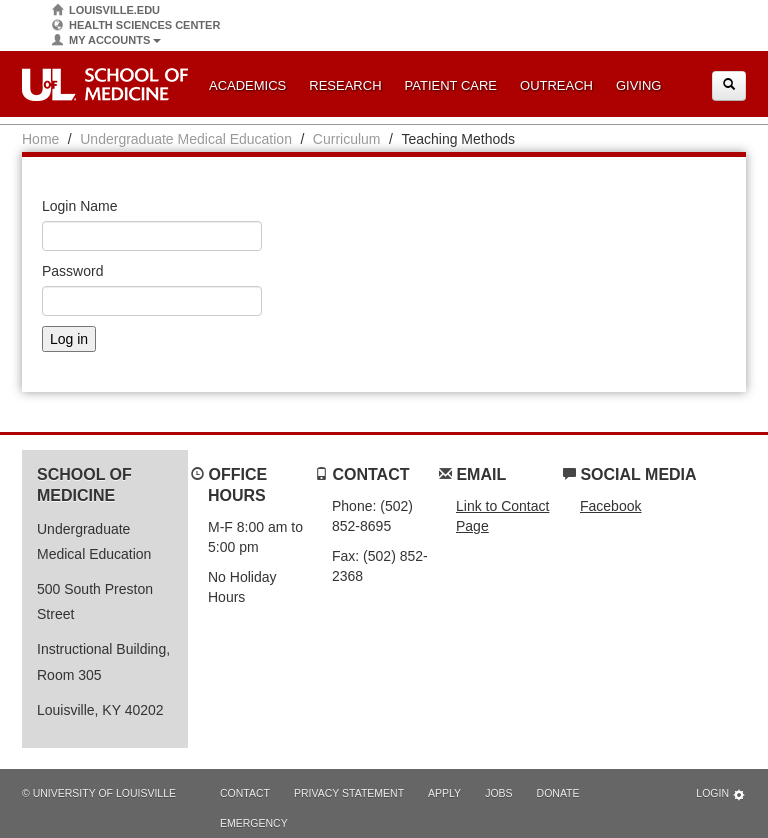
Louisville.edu (106, 10)
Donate (558, 793)
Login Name (80, 206)
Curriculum (347, 139)
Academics (247, 85)
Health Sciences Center (136, 25)
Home (40, 139)
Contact (245, 793)
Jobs (498, 793)
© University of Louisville (99, 793)
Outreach (556, 85)
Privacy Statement (349, 793)
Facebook (610, 506)
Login (721, 794)
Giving (639, 85)
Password (72, 271)
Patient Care (451, 85)
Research (345, 85)
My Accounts (106, 40)
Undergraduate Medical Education (186, 139)
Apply (444, 793)
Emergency (254, 823)
